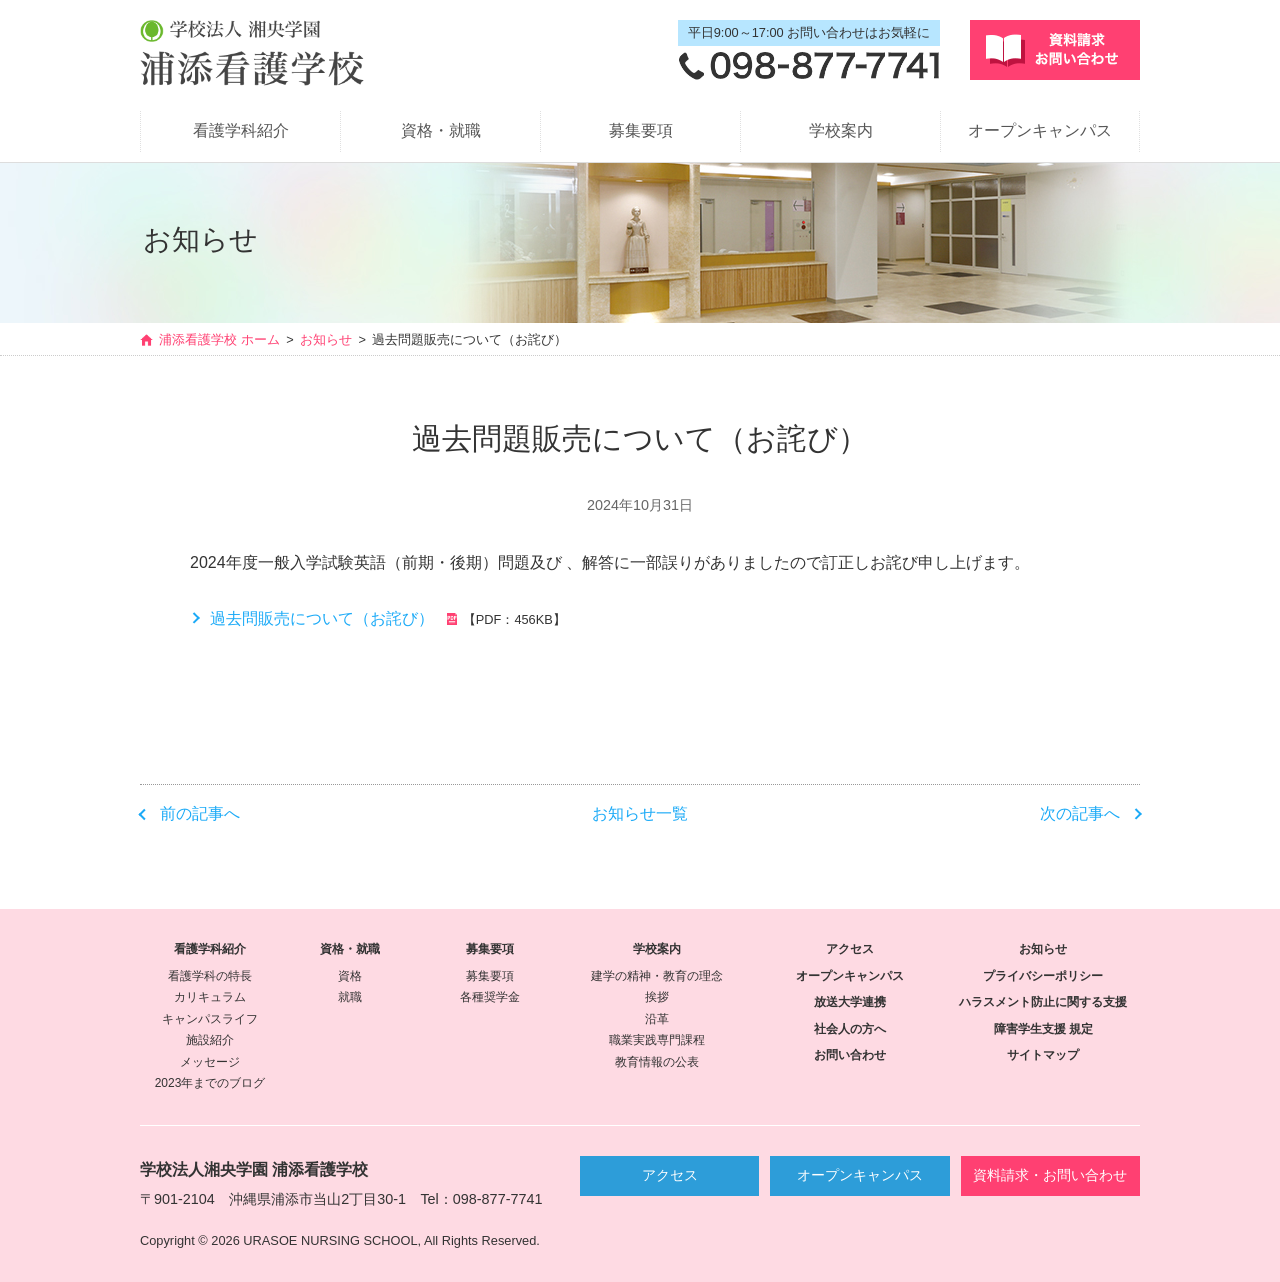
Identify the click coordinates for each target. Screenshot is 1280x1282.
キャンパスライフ (210, 1019)
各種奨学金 (490, 997)
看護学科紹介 (241, 130)
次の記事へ (1080, 813)
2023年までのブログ (210, 1083)
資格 (350, 976)
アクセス (850, 949)
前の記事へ (200, 813)
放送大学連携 (850, 1002)
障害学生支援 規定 (1043, 1029)
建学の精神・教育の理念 (657, 976)
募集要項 (641, 130)
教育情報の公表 (657, 1062)
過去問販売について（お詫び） (322, 618)
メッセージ (210, 1062)
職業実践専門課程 (657, 1040)
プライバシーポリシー (1043, 976)
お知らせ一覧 (640, 813)
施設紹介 (210, 1040)
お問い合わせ (850, 1055)
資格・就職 (441, 130)
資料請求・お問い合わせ (1050, 1175)
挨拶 (657, 997)
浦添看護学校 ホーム (219, 340)
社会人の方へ (850, 1029)
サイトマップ (1043, 1055)
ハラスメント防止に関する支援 (1043, 1002)
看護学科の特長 (210, 976)
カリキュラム (210, 997)
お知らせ (326, 340)
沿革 (657, 1019)
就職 (350, 997)
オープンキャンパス (1040, 130)
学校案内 (841, 130)
